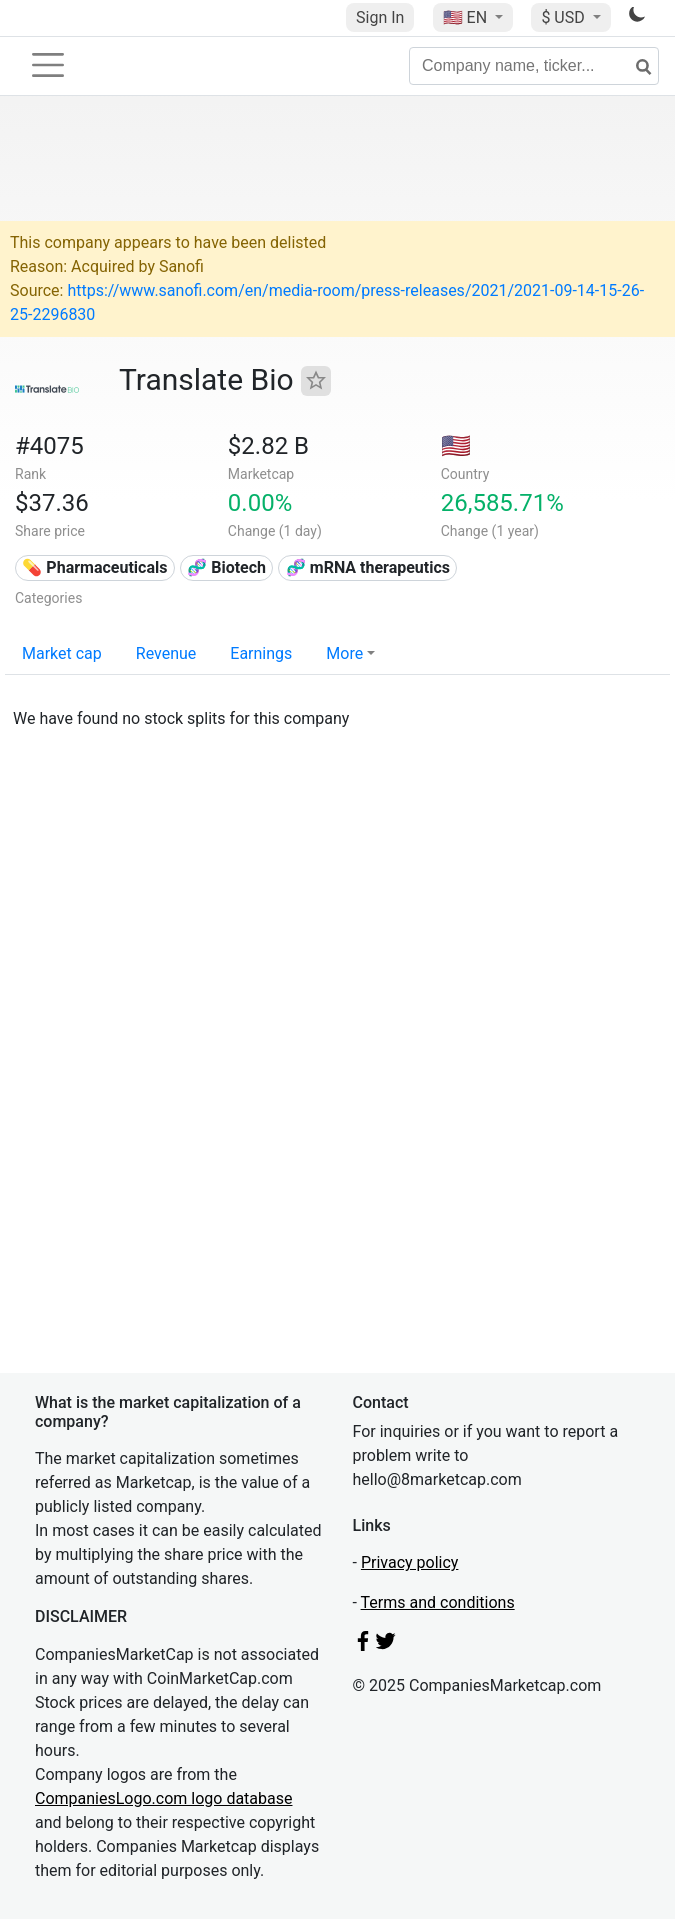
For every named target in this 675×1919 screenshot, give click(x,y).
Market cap (62, 653)
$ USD (564, 17)
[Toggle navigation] (48, 65)
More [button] (344, 653)
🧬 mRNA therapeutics (368, 567)
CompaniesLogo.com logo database (163, 1798)
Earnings (261, 653)
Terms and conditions (438, 1602)
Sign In (380, 17)
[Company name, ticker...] (534, 66)
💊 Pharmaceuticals (94, 567)
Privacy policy (410, 1562)
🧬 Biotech (226, 567)
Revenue (166, 653)
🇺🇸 (467, 17)
